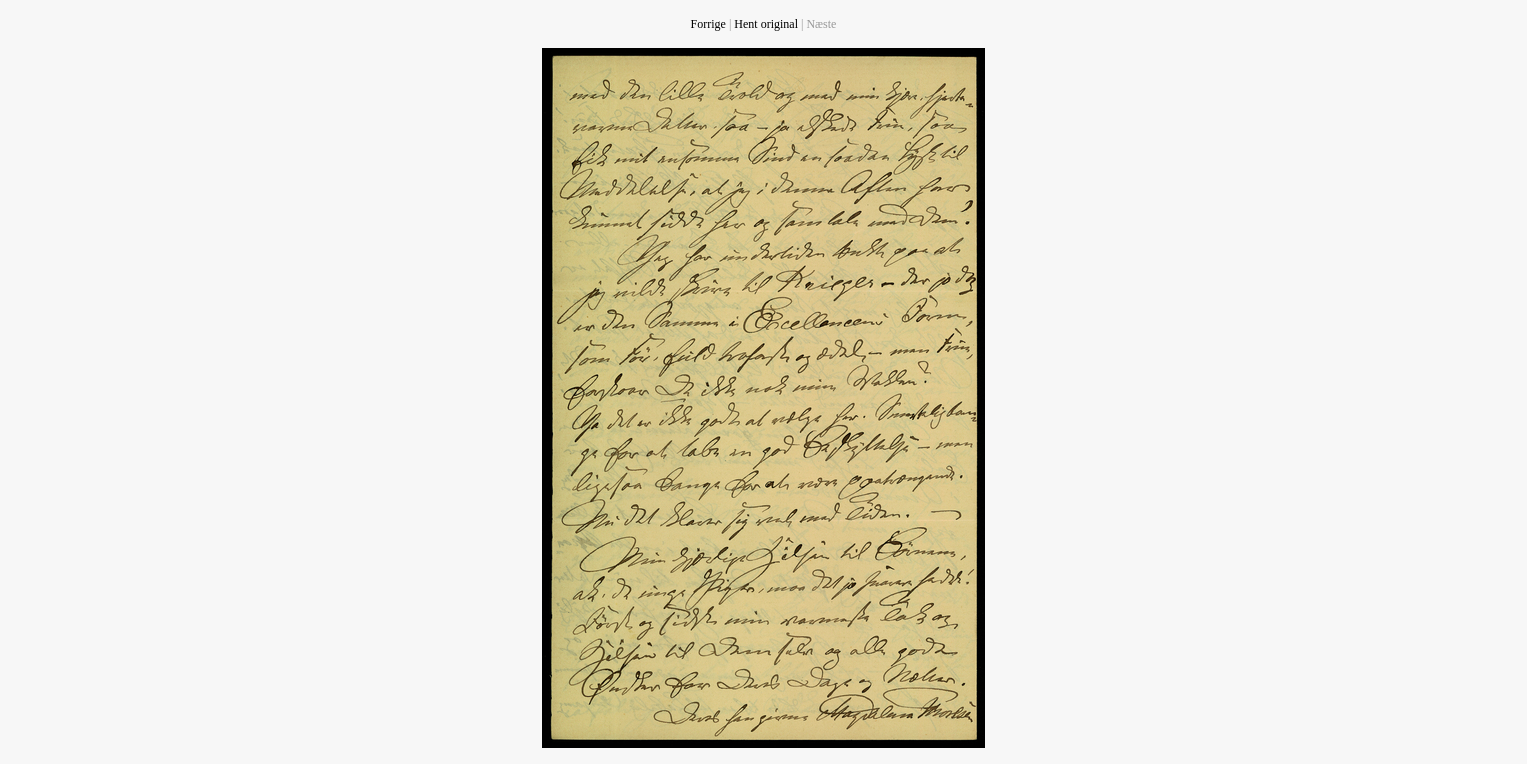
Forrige (708, 24)
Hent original (766, 24)
